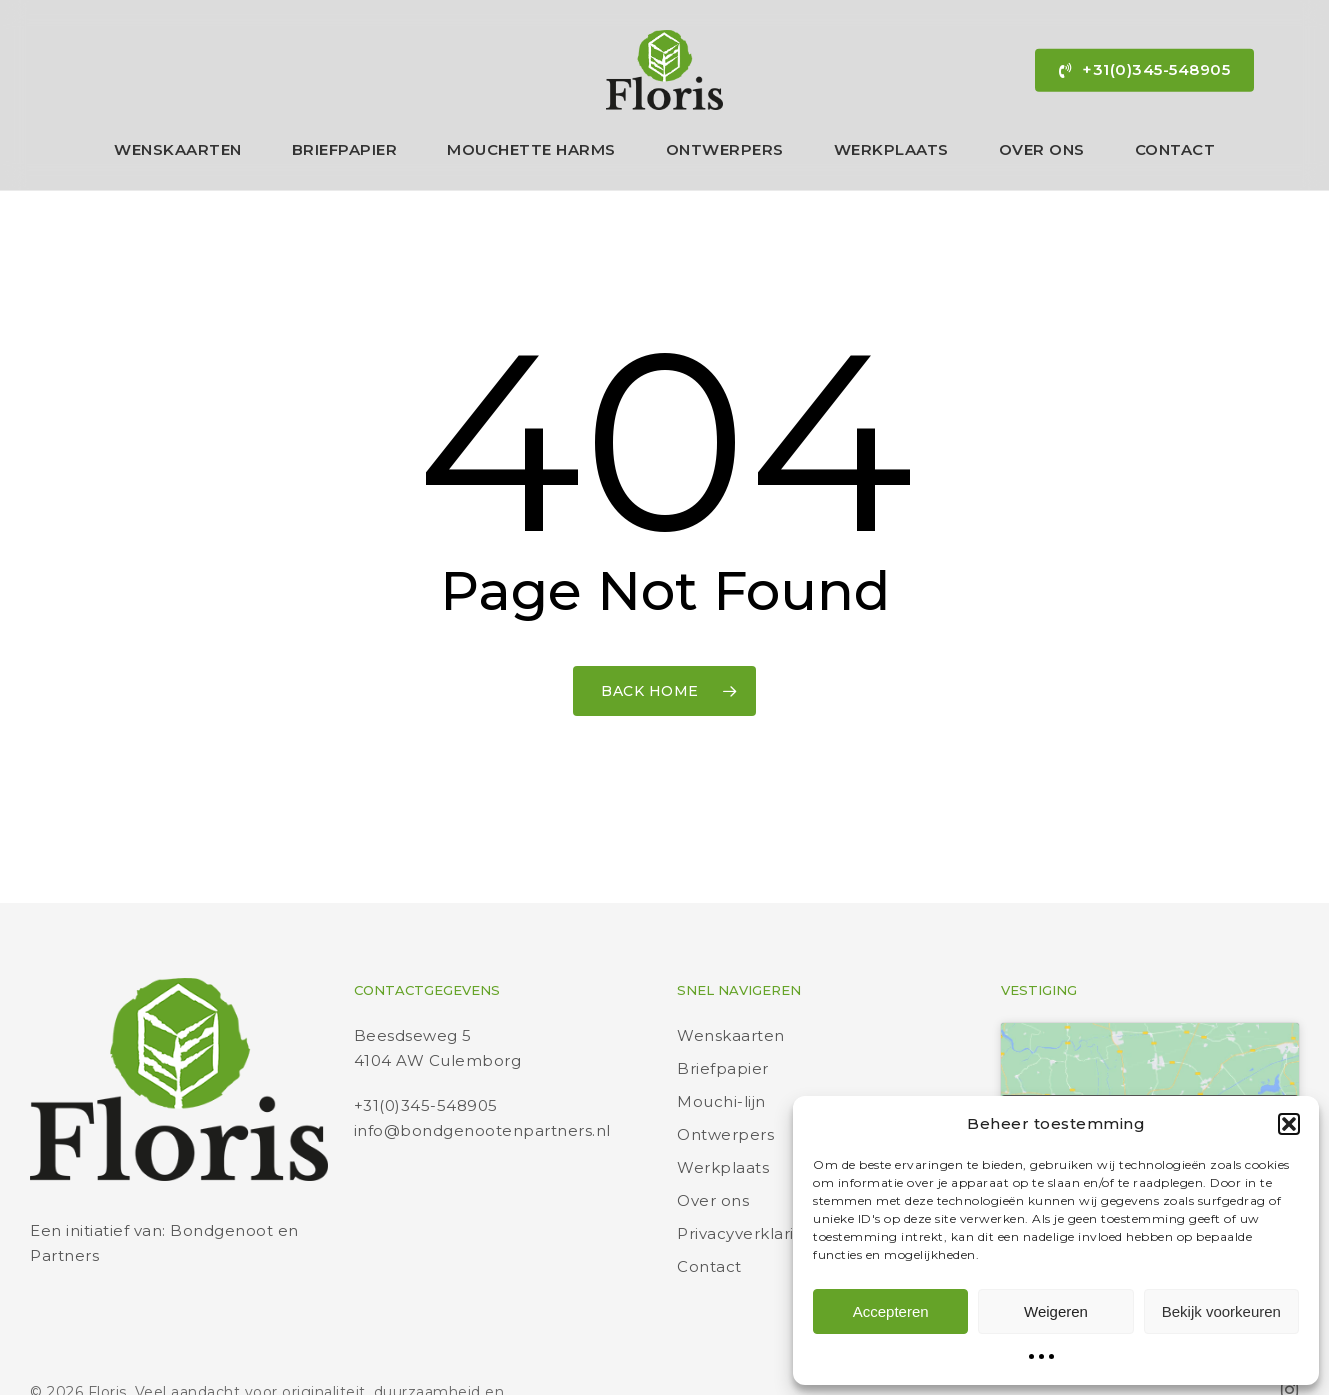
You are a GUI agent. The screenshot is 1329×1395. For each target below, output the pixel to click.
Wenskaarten (731, 985)
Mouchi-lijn (721, 1051)
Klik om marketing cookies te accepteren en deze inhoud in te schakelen (1149, 1079)
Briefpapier (723, 1018)
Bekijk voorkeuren (1221, 1311)
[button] (1289, 1124)
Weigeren (1056, 1311)
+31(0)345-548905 (426, 1055)
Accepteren (891, 1311)
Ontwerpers (725, 1084)
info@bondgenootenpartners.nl (482, 1080)
